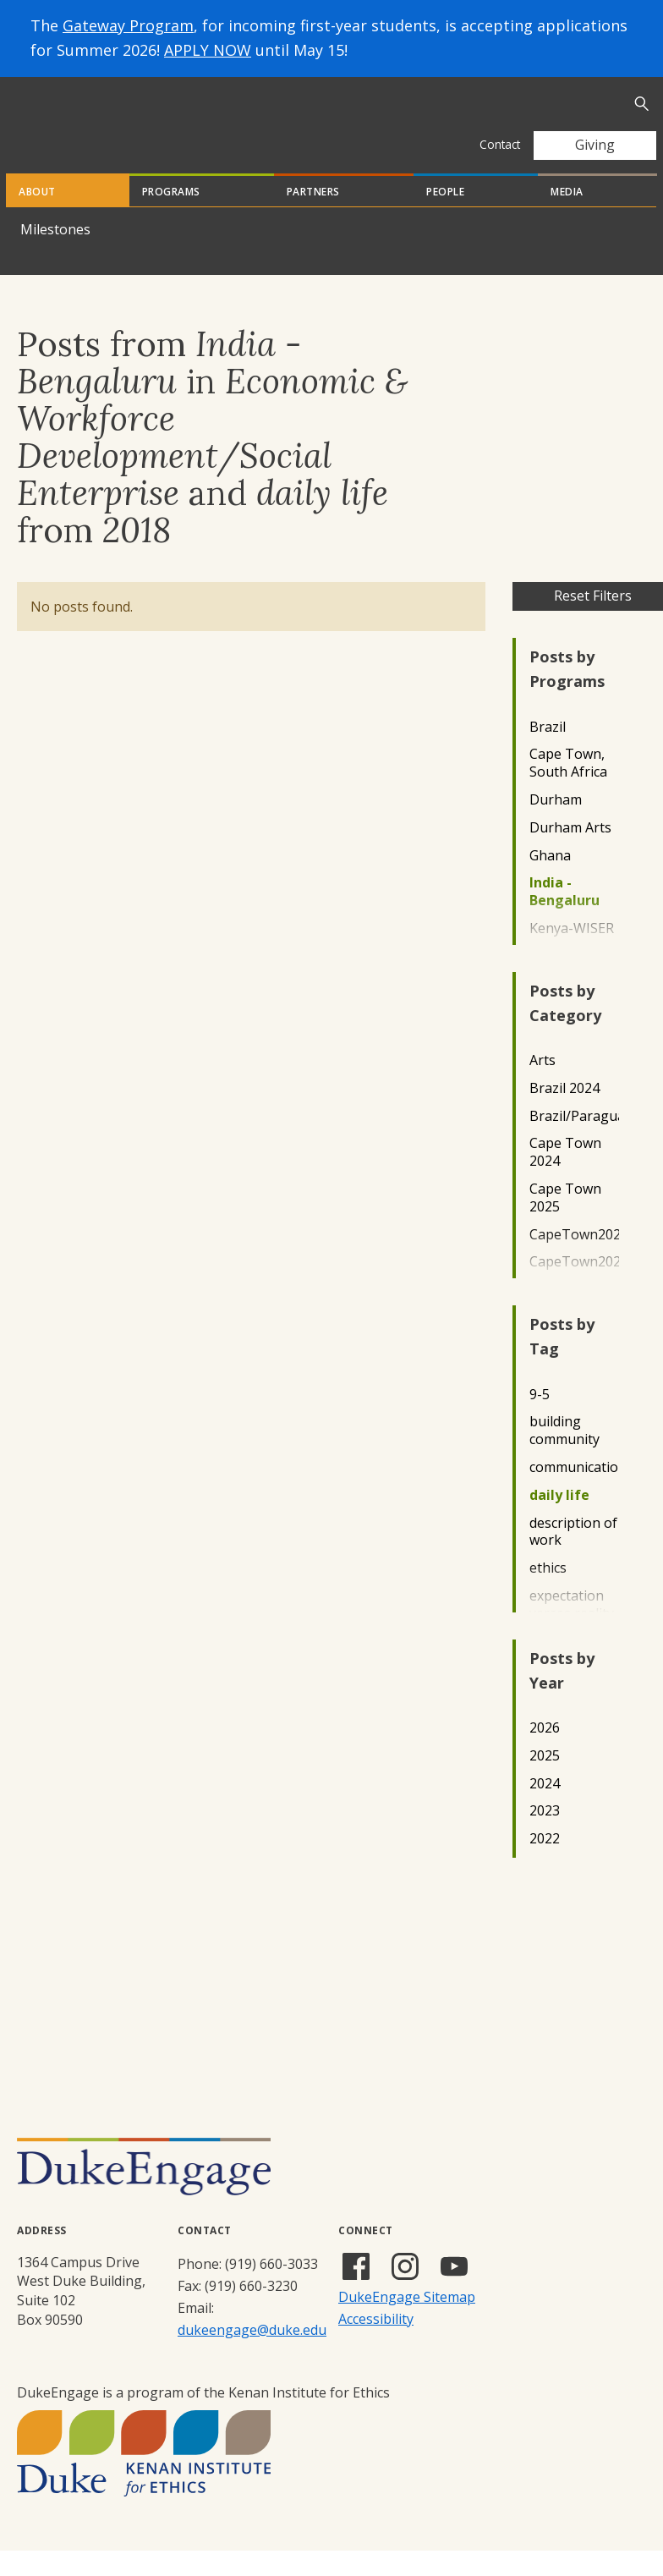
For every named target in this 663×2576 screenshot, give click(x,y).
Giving (595, 144)
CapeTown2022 (574, 1260)
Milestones (55, 254)
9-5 (539, 1420)
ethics (548, 1593)
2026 (544, 1753)
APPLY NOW (207, 50)
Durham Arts (570, 853)
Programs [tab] (171, 217)
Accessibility (376, 2344)
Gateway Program (128, 25)
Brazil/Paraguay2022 (574, 1142)
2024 (544, 1809)
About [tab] (37, 217)
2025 (544, 1781)
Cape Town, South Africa (568, 788)
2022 (544, 1864)
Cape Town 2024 (565, 1177)
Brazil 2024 (564, 1114)
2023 (544, 1836)
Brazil (547, 752)
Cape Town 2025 (565, 1223)
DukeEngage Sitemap (406, 2322)
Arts (542, 1086)
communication (574, 1493)
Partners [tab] (313, 217)
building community (564, 1456)
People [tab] (445, 217)
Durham (555, 825)
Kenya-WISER (571, 954)
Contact (499, 144)
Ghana (550, 881)
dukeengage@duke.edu (252, 2355)
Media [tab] (567, 217)
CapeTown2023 (574, 1287)
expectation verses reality (571, 1630)
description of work (573, 1557)
